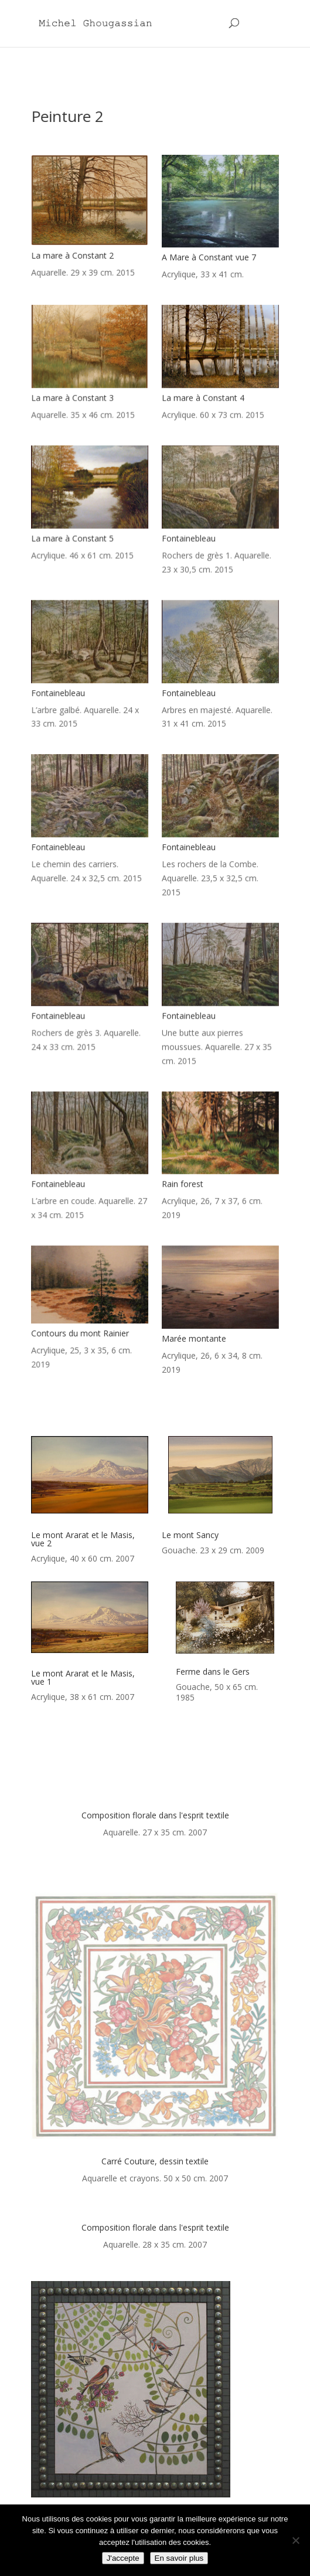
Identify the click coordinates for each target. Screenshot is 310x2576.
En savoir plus (179, 2558)
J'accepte (123, 2558)
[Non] (295, 2540)
